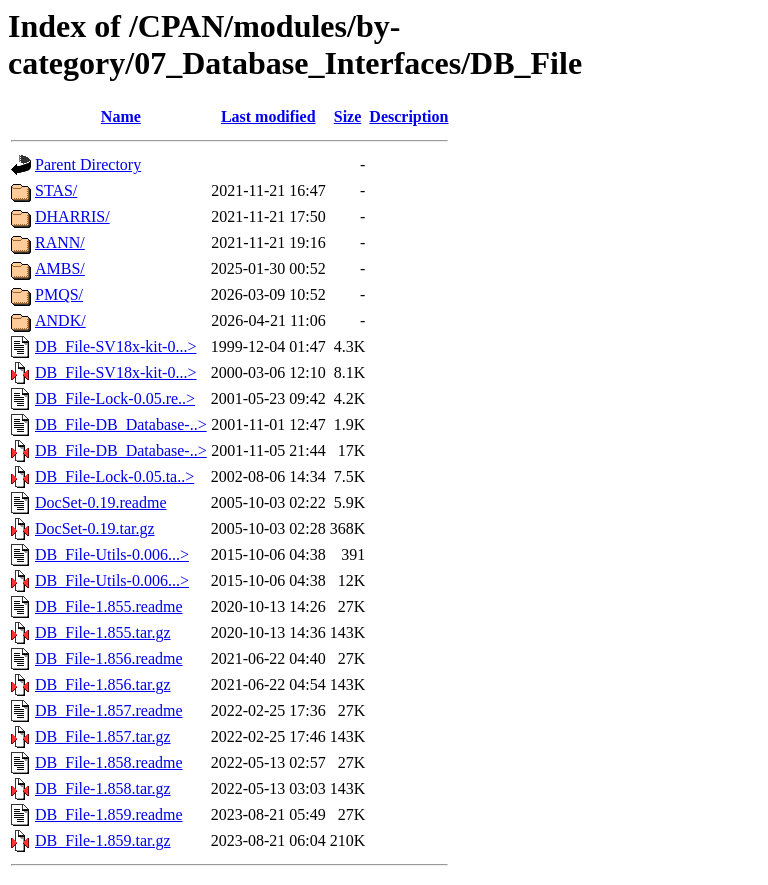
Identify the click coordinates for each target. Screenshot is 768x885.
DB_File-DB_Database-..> (121, 424)
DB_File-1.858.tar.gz (103, 788)
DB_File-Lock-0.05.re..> (115, 398)
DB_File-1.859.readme (109, 814)
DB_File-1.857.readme (109, 710)
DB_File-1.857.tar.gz (103, 736)
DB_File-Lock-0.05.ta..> (114, 476)
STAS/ (56, 190)
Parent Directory (88, 164)
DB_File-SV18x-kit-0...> (115, 346)
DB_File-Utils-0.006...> (112, 554)
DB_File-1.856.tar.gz (103, 684)
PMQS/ (59, 294)
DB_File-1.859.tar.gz (103, 840)
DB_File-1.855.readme (109, 606)
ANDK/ (60, 320)
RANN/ (60, 242)
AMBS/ (60, 268)
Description (408, 116)
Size (348, 116)
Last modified (268, 116)
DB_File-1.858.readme (109, 762)
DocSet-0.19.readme (101, 502)
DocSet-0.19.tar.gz (95, 528)
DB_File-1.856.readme (109, 658)
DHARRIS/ (72, 216)
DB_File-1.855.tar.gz (103, 632)
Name (121, 116)
